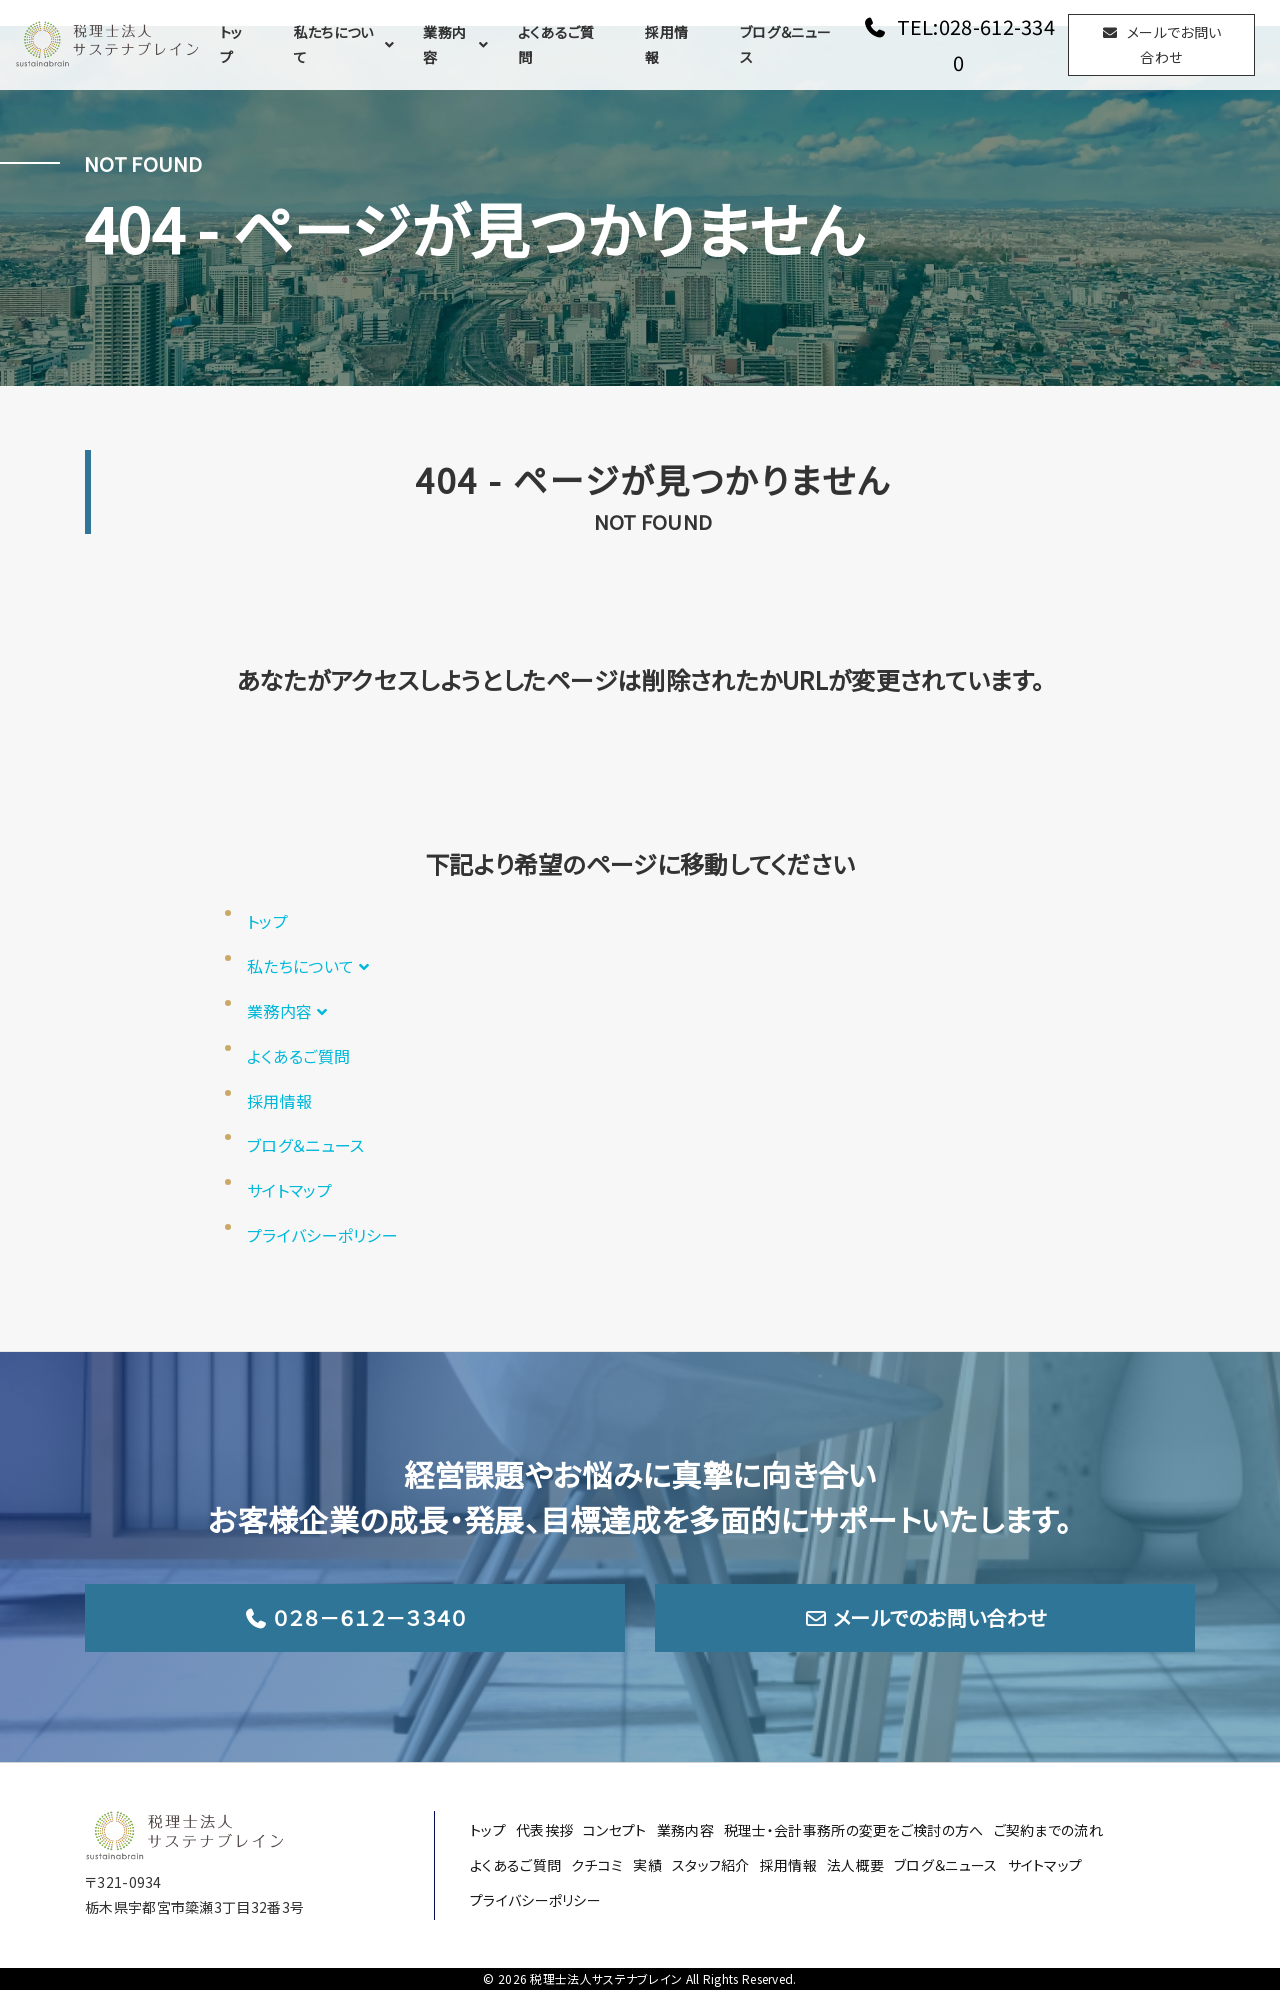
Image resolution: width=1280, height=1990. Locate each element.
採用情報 (666, 44)
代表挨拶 (544, 1830)
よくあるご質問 (556, 44)
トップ (231, 44)
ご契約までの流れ (1048, 1830)
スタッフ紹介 (711, 1865)
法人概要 (855, 1865)
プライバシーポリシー (322, 1235)
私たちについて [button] (346, 44)
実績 (647, 1865)
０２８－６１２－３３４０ (355, 1617)
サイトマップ (289, 1190)
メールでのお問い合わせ (925, 1617)
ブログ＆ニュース (785, 44)
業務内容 (458, 44)
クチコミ (597, 1865)
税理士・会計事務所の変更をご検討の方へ (854, 1830)
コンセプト (615, 1830)
